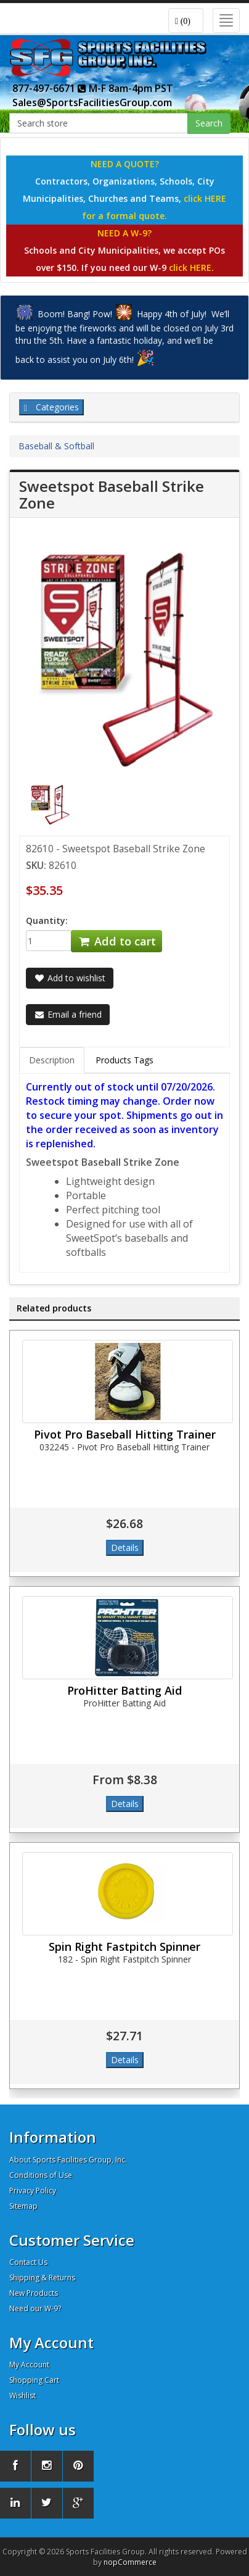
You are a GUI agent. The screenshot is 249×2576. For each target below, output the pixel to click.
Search (208, 123)
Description (52, 1060)
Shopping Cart (34, 2380)
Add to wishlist (69, 978)
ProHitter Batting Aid (124, 1690)
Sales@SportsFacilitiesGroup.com (92, 102)
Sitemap (23, 2206)
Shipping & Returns (42, 2277)
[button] (185, 20)
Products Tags (124, 1060)
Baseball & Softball (56, 446)
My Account (29, 2364)
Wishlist (22, 2395)
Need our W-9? (35, 2308)
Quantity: (47, 920)
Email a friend (68, 1014)
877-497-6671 (49, 88)
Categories (51, 407)
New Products (33, 2293)
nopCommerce (130, 2562)
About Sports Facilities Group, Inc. (68, 2159)
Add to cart (116, 941)
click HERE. (191, 267)
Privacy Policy (32, 2190)
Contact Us (28, 2262)
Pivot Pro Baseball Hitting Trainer (125, 1434)
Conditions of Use (40, 2175)
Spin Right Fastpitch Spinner (124, 1946)
